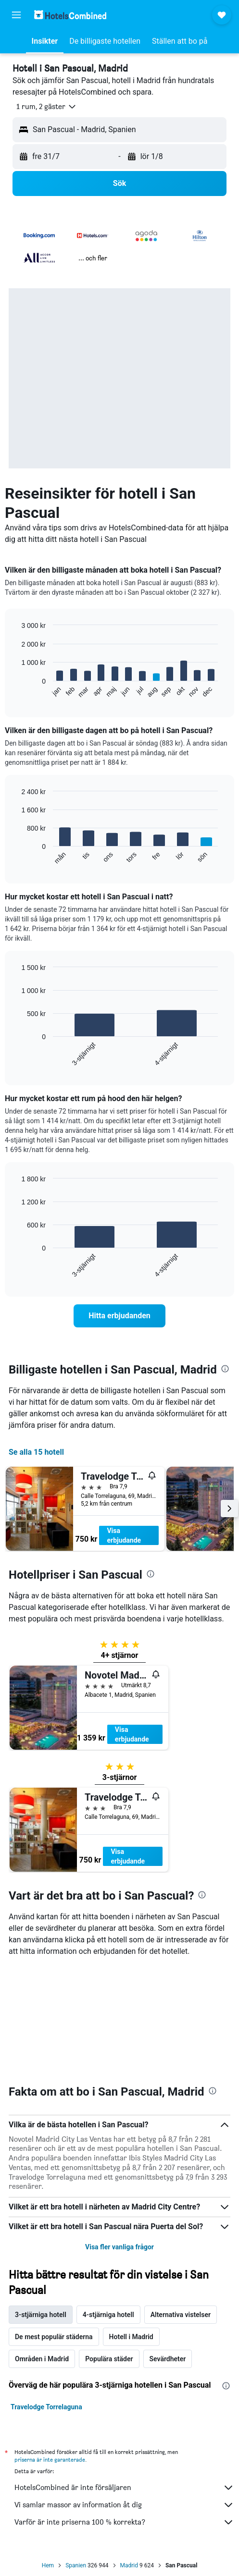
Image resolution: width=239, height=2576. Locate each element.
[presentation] (225, 1368)
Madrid (129, 2565)
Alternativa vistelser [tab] (181, 2314)
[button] (16, 14)
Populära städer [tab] (109, 2359)
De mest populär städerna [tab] (54, 2337)
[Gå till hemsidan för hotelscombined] (70, 14)
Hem (48, 2565)
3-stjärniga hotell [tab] (40, 2314)
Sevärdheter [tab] (168, 2359)
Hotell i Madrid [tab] (131, 2337)
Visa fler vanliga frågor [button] (119, 2247)
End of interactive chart (16, 857)
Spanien (75, 2565)
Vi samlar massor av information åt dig (124, 2505)
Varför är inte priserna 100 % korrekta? (124, 2522)
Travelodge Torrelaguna (46, 2407)
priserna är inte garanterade (49, 2459)
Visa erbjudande (124, 1535)
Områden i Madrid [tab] (42, 2359)
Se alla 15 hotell (36, 1452)
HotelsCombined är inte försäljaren (124, 2487)
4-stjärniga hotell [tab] (108, 2314)
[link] (119, 1315)
